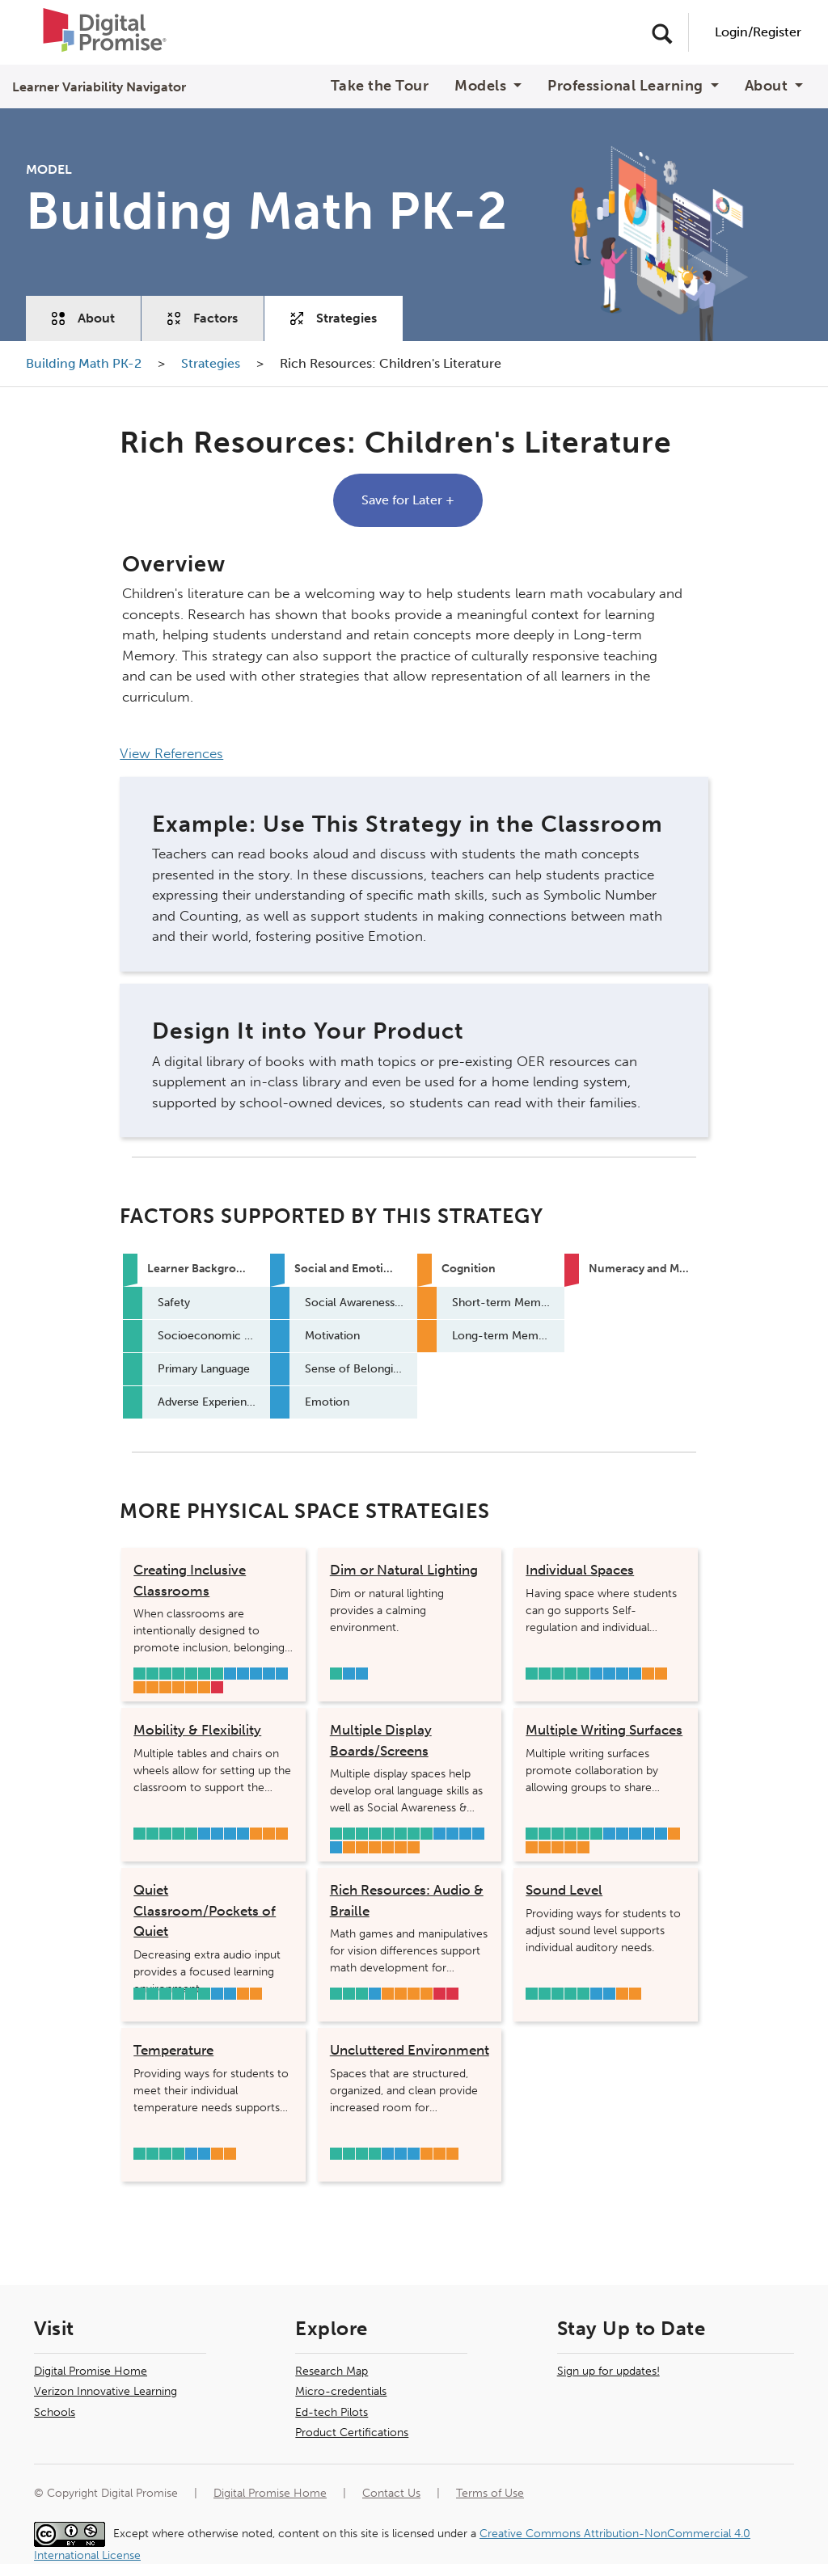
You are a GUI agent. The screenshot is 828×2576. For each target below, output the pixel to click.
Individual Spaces (580, 1570)
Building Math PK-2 (85, 363)
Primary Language (191, 1673)
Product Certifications (351, 2432)
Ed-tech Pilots (331, 2412)
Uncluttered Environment (409, 2050)
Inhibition (648, 1673)
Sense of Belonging (269, 1673)
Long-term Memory (401, 1847)
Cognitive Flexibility (191, 1687)
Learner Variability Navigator (99, 87)
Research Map (331, 2371)
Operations (452, 1994)
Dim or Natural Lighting (404, 1570)
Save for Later (407, 500)
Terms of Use (490, 2493)
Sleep (165, 1834)
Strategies (333, 318)
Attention (204, 1687)
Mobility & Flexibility (197, 1730)
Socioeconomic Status (152, 1673)
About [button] (768, 86)
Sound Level (564, 1890)
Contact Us (391, 2493)
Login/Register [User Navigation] (758, 32)
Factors (202, 318)
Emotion (282, 1673)
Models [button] (482, 86)
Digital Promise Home (90, 2371)
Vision (165, 1673)
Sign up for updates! (608, 2371)
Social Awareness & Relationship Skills (230, 1673)
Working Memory (178, 1687)
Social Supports (178, 1673)
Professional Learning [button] (627, 86)
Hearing (204, 1673)
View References (171, 753)
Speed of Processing (165, 1687)
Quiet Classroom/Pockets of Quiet (204, 1910)
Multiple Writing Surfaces (604, 1730)
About (83, 318)
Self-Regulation (243, 1673)
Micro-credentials (341, 2391)
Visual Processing (139, 1687)
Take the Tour (380, 86)
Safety (139, 1673)
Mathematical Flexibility (217, 1687)
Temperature (173, 2050)
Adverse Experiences (217, 1673)
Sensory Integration (152, 1687)
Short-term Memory (362, 1847)
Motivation (256, 1673)
